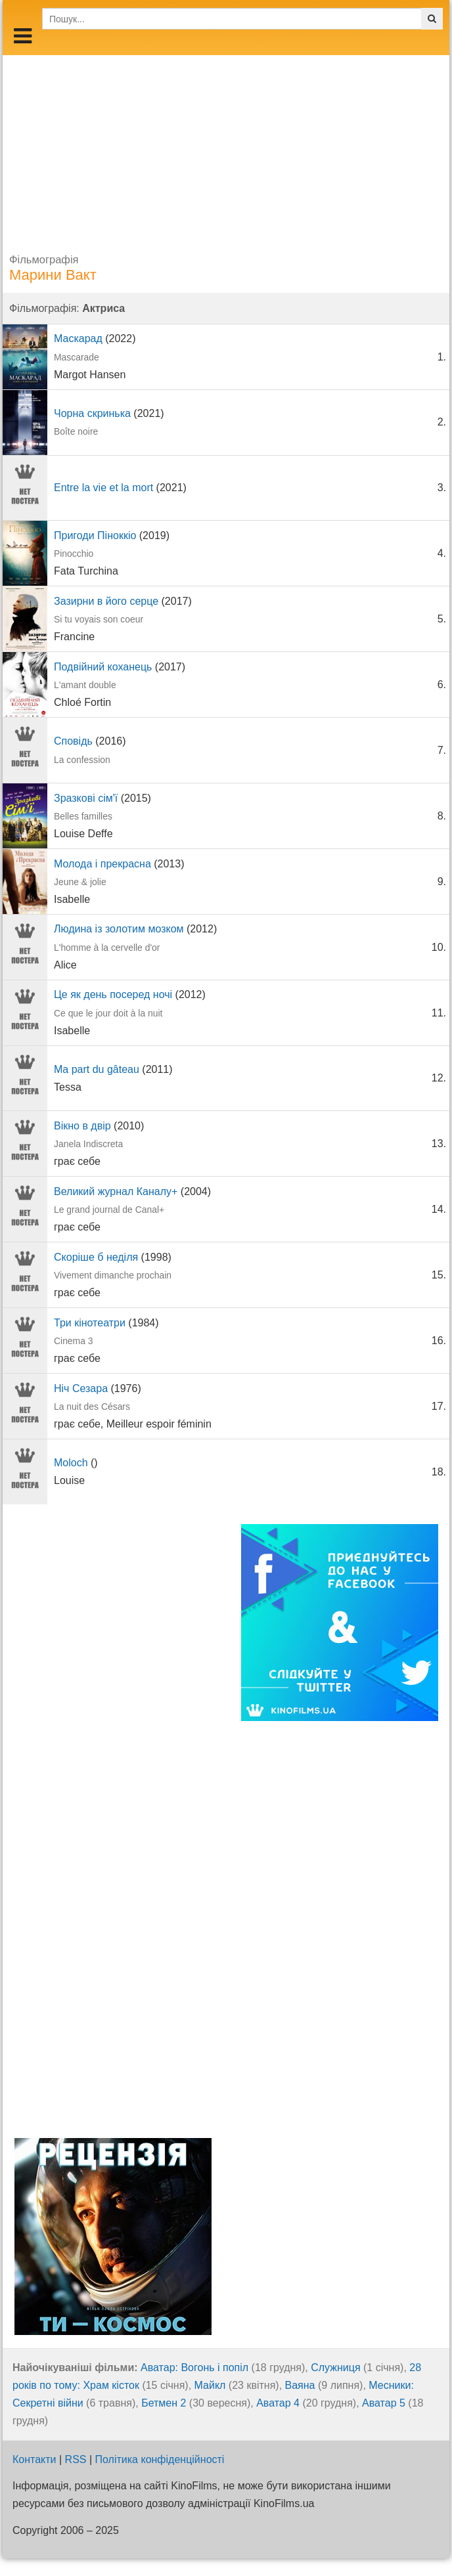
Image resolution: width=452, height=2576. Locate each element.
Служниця (335, 2367)
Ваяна (300, 2385)
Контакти (34, 2459)
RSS (76, 2459)
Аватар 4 (278, 2403)
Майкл (210, 2385)
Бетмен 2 (163, 2403)
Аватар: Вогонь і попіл (194, 2367)
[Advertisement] (226, 147)
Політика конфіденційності (160, 2459)
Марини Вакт (53, 275)
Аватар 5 (383, 2403)
